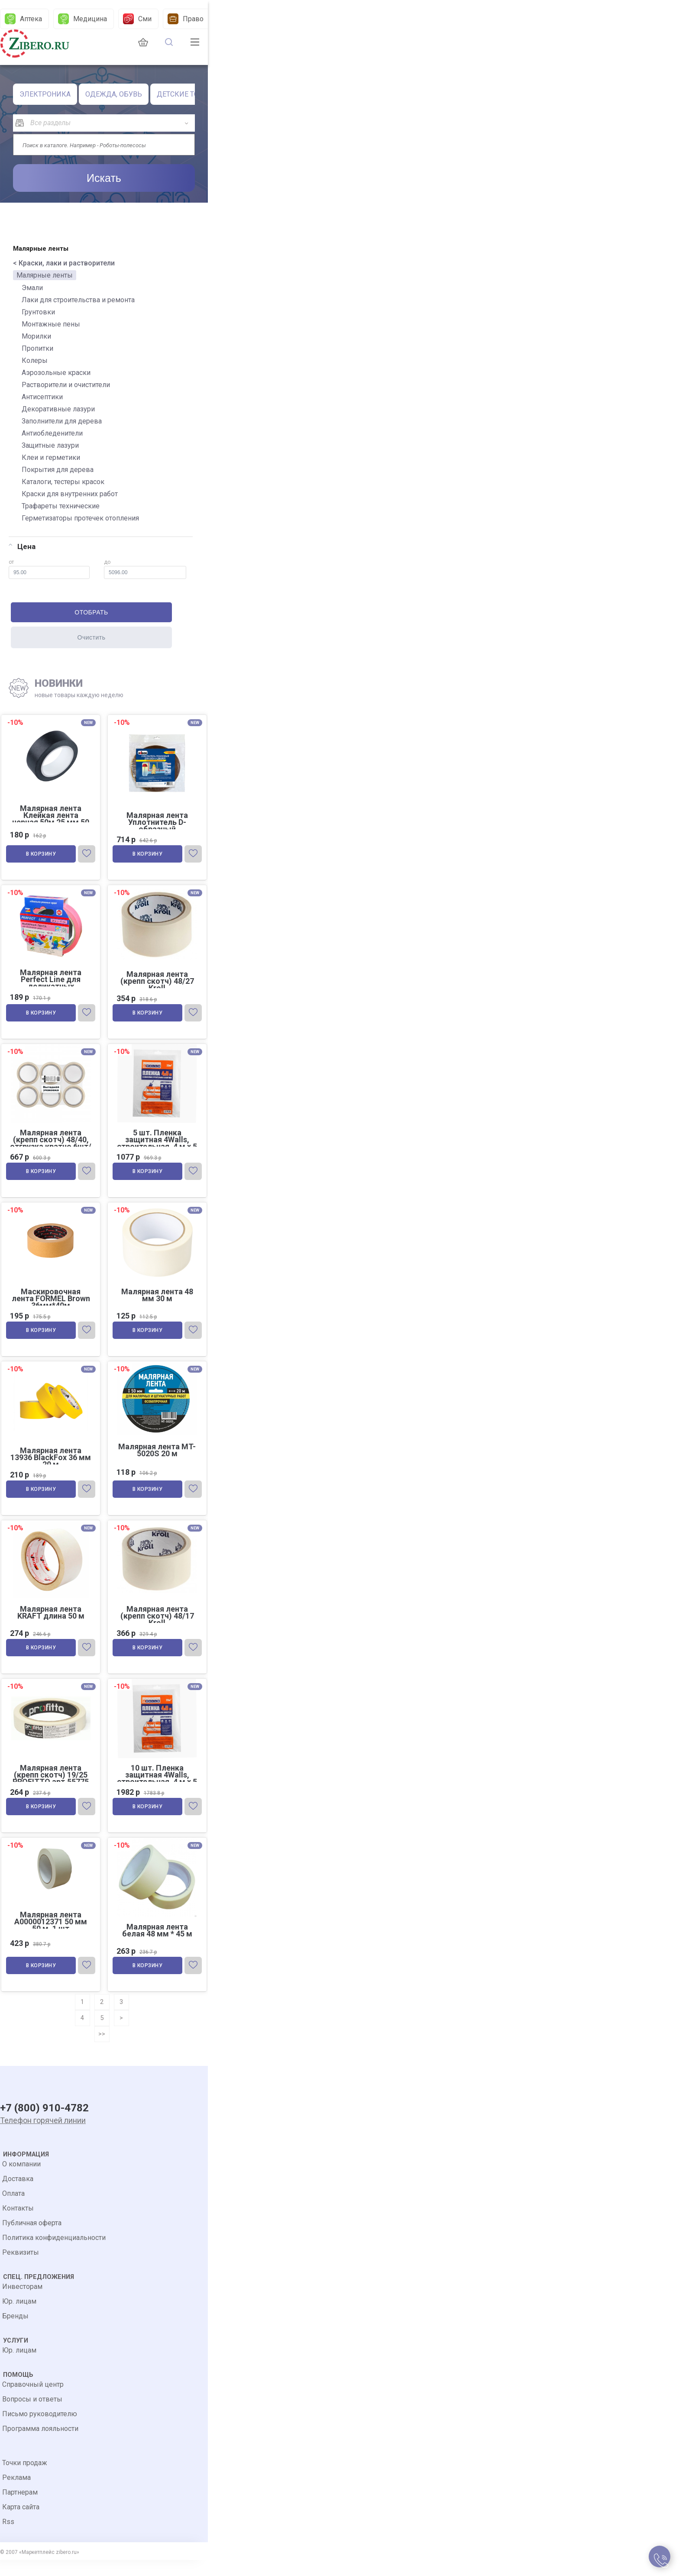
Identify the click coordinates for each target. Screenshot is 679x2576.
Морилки (36, 336)
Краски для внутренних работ (70, 494)
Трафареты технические (61, 506)
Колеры (35, 360)
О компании (21, 2180)
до (145, 569)
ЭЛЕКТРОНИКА (45, 94)
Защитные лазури (50, 445)
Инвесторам (22, 2302)
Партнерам (20, 2508)
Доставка (17, 2195)
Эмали (32, 288)
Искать (104, 178)
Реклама (16, 2493)
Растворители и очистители (66, 385)
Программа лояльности (40, 2444)
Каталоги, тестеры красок (63, 482)
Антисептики (42, 397)
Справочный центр (33, 2400)
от (49, 569)
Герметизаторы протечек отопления (80, 518)
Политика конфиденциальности (54, 2254)
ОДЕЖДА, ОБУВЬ (113, 94)
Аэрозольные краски (56, 372)
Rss (8, 2538)
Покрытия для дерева (58, 469)
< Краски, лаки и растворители (64, 263)
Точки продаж (24, 2479)
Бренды (15, 2332)
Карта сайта (20, 2523)
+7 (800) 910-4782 (44, 2125)
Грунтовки (38, 312)
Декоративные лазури (58, 409)
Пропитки (37, 348)
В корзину (42, 856)
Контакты (18, 2224)
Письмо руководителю (39, 2430)
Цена (22, 546)
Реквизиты (20, 2268)
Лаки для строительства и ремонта (78, 300)
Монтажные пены (51, 324)
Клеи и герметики (51, 457)
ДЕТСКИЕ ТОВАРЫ (188, 94)
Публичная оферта (31, 2239)
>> (101, 2047)
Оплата (13, 2209)
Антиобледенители (52, 433)
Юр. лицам (19, 2317)
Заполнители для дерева (62, 421)
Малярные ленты (44, 275)
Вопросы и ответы (32, 2415)
